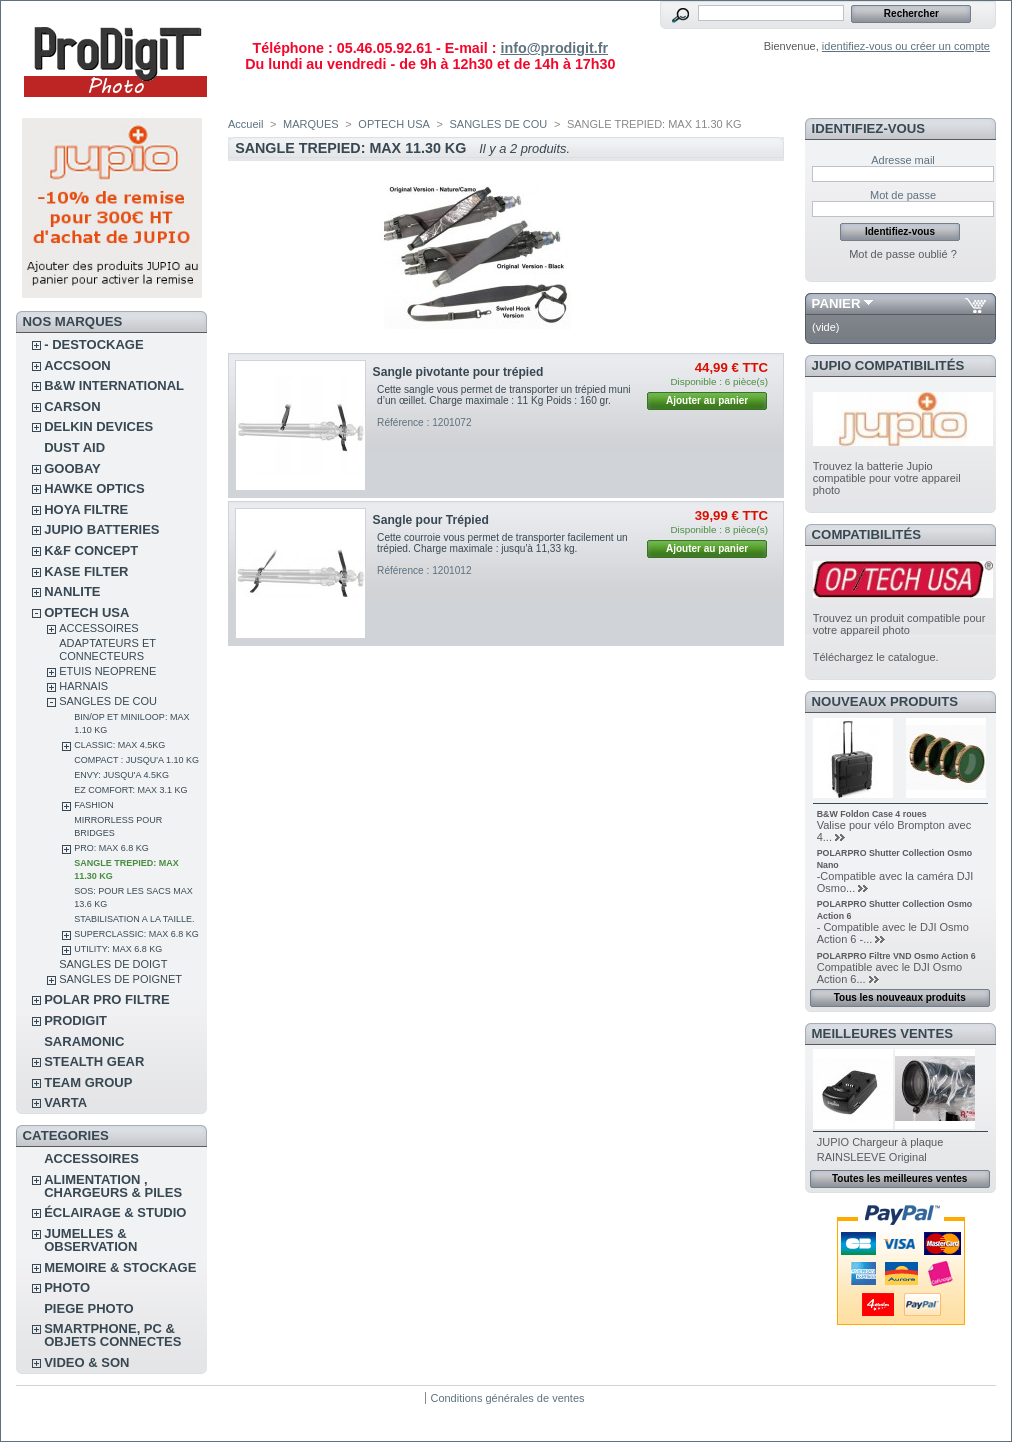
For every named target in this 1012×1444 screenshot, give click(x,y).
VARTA (65, 1102)
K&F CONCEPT (91, 550)
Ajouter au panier (707, 400)
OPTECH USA (86, 612)
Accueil (245, 124)
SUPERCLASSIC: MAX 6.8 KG (136, 934)
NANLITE (72, 591)
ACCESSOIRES (98, 628)
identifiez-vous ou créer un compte (906, 46)
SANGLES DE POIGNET (120, 979)
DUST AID (74, 447)
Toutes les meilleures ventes (899, 1178)
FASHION (94, 805)
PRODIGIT (75, 1020)
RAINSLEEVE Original (872, 1157)
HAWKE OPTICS (94, 488)
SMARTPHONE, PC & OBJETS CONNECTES (112, 1335)
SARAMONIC (84, 1041)
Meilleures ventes (882, 1033)
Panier (836, 303)
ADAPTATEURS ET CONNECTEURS (107, 649)
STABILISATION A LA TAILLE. (134, 919)
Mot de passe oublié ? (903, 254)
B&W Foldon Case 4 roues (872, 814)
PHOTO (67, 1287)
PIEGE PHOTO (88, 1308)
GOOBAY (72, 468)
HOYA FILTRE (86, 509)
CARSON (72, 406)
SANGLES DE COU (108, 701)
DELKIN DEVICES (98, 426)
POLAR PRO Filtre (106, 999)
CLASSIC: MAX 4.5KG (119, 745)
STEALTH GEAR (94, 1061)
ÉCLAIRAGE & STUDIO (115, 1212)
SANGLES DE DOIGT (113, 964)
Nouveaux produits (885, 701)
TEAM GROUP (88, 1082)
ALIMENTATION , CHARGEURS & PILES (113, 1186)
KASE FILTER (86, 571)
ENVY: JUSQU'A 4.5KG (121, 775)
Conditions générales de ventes (507, 1398)
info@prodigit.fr (554, 48)
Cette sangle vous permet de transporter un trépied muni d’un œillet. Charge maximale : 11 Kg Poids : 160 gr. (503, 395)
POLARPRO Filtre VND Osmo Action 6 (896, 956)
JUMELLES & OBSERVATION (90, 1240)
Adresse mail (903, 160)
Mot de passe (903, 195)
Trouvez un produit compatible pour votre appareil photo (899, 624)
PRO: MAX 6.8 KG (111, 848)
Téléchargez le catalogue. (876, 657)
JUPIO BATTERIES (101, 529)
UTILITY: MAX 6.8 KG (118, 949)
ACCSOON (77, 365)
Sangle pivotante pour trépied (458, 372)
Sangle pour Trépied (431, 520)
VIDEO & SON (86, 1362)
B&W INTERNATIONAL (114, 385)
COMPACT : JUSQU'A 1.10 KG (136, 760)
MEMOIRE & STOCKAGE (120, 1267)
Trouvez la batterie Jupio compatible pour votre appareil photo (887, 478)
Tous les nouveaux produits (900, 997)
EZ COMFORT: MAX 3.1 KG (130, 790)
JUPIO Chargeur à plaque (880, 1142)
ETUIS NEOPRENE (107, 671)
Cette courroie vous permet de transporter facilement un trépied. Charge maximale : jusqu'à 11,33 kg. (502, 543)
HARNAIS (83, 686)
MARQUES (311, 124)
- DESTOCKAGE (93, 344)
